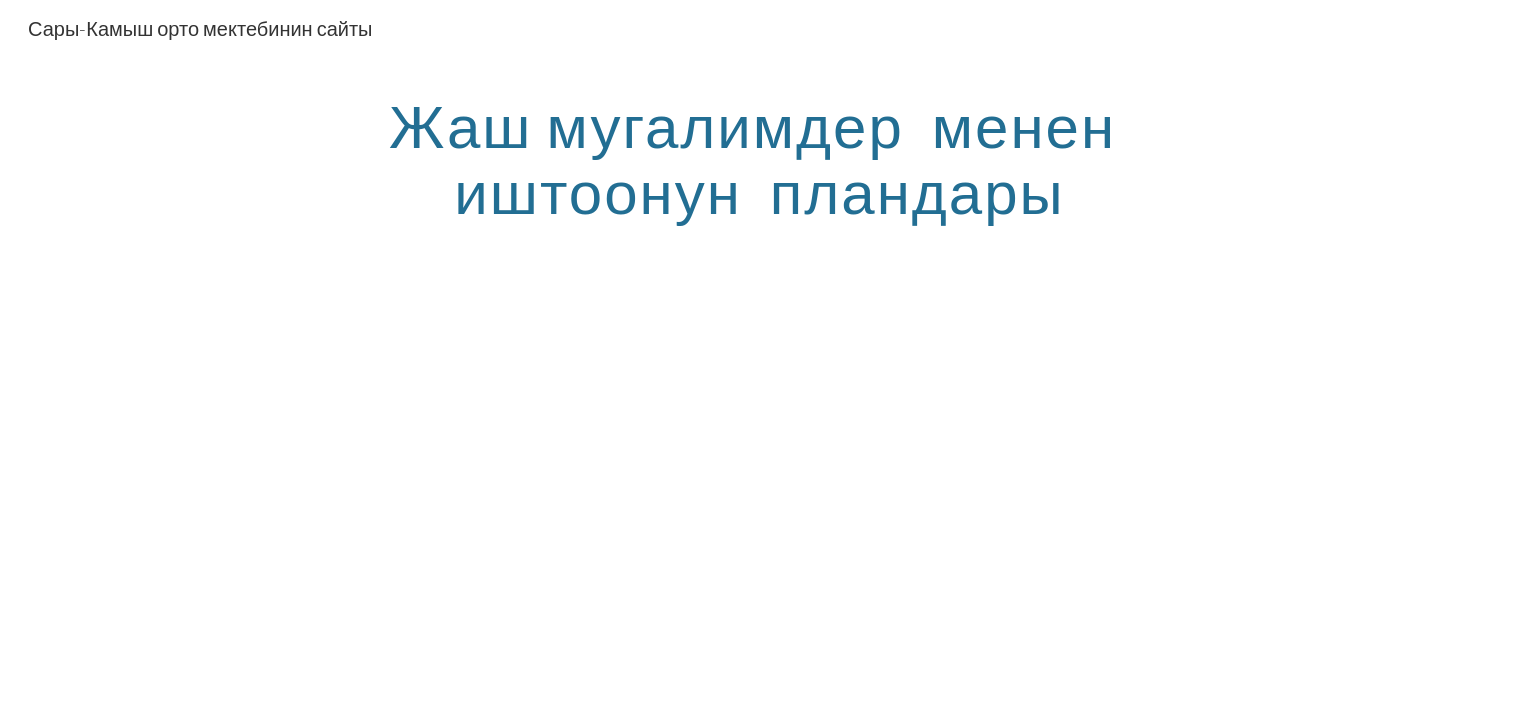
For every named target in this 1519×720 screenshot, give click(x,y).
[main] (760, 158)
